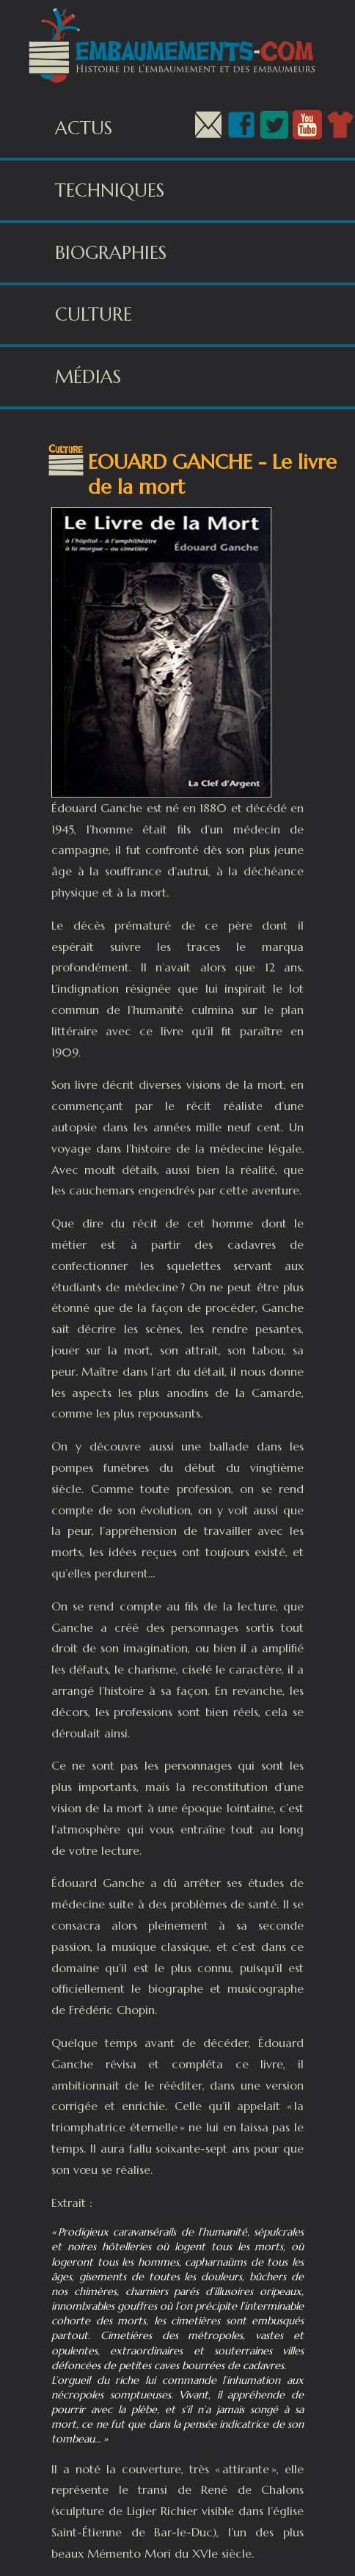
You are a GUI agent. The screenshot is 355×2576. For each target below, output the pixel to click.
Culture (93, 314)
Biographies (110, 252)
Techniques (109, 190)
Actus (83, 128)
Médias (88, 376)
